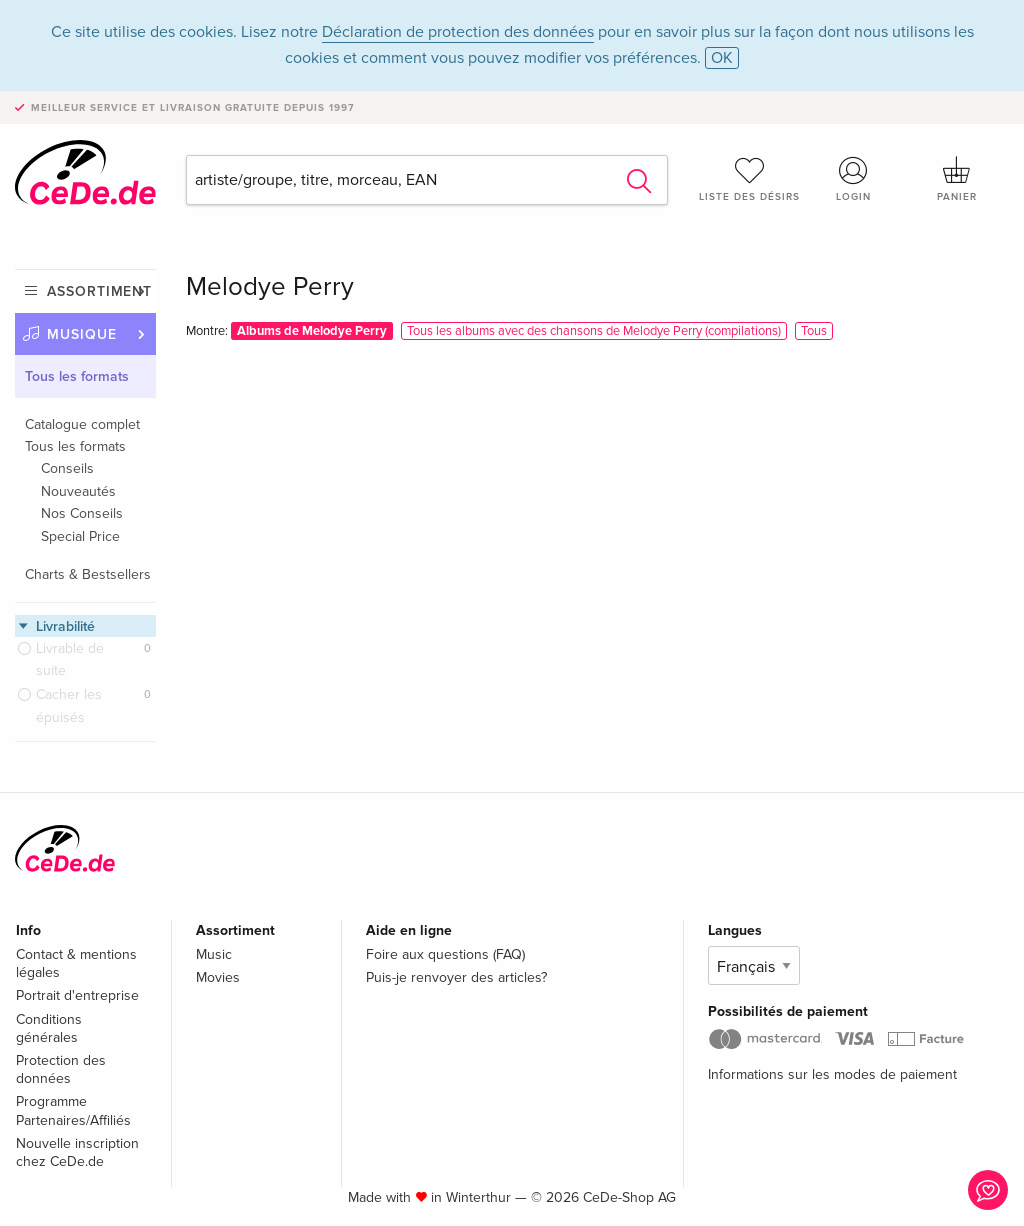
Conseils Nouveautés (78, 479)
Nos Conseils (82, 513)
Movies (218, 977)
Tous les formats (77, 376)
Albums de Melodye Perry (312, 331)
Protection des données (61, 1069)
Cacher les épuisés (69, 705)
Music (214, 954)
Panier (957, 179)
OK (722, 58)
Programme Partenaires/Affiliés (73, 1110)
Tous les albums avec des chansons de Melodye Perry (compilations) (594, 331)
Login (853, 179)
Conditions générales (49, 1028)
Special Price (80, 536)
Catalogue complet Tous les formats (82, 435)
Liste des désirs (750, 179)
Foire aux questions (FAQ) (445, 954)
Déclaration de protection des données (458, 32)
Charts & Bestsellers (88, 574)
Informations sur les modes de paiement (832, 1074)
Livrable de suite (70, 659)
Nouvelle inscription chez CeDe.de (77, 1152)
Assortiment (99, 291)
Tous (814, 331)
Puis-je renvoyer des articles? (456, 977)
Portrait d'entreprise (77, 995)
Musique (82, 334)
